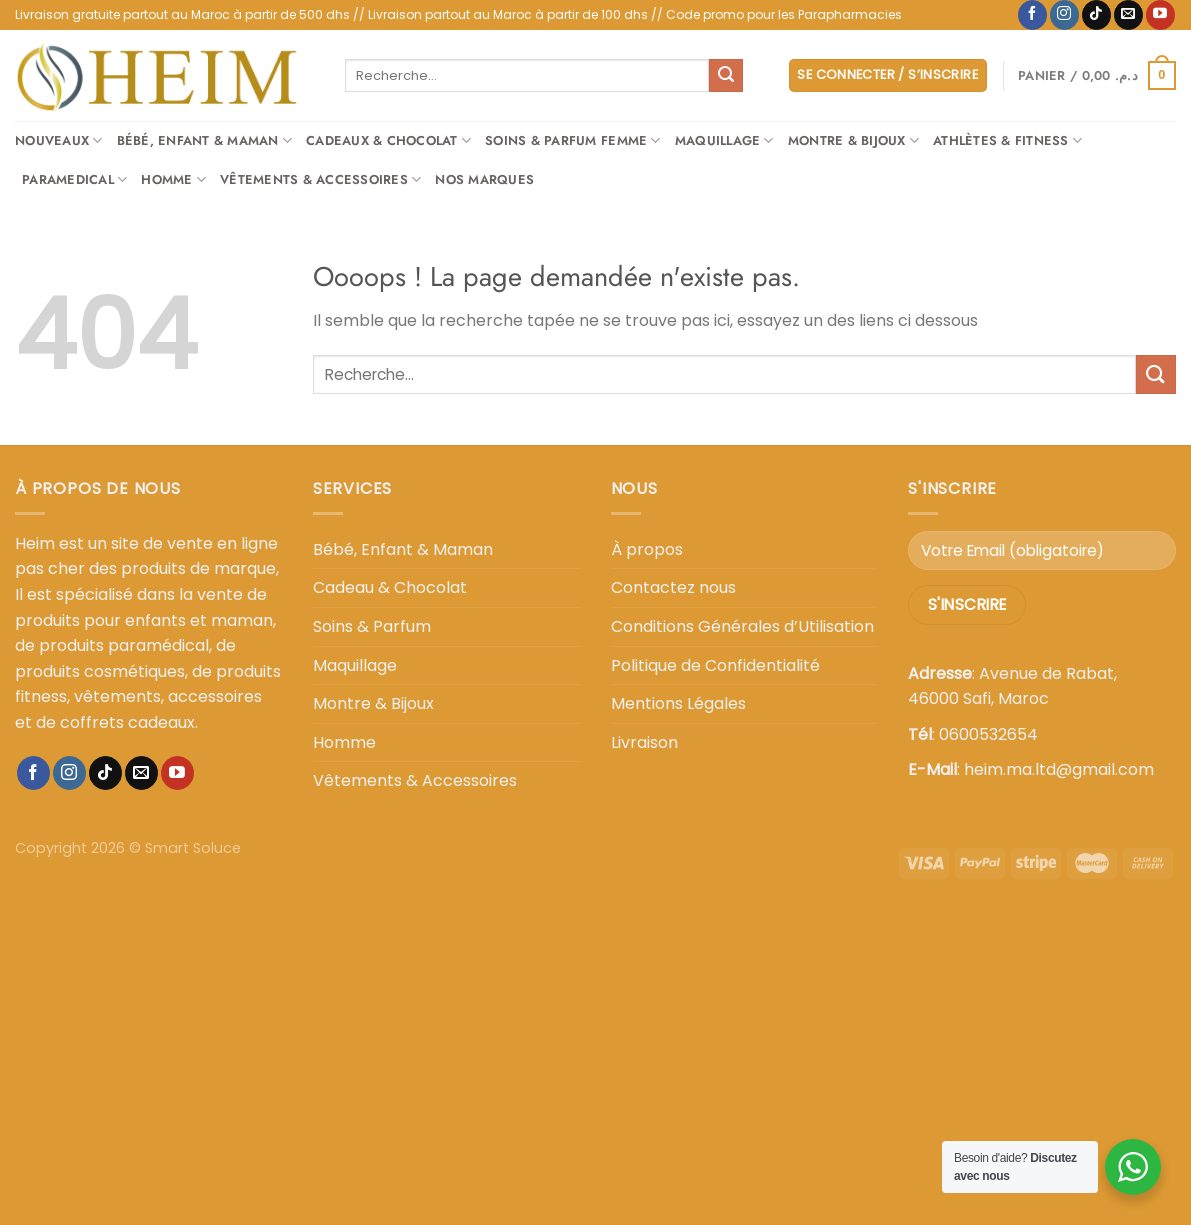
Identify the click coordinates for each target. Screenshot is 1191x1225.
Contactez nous (673, 587)
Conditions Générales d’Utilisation (742, 626)
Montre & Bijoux (853, 141)
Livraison (644, 742)
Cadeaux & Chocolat (388, 141)
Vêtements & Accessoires (320, 180)
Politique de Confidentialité (715, 665)
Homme (173, 180)
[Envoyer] (726, 76)
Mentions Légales (678, 703)
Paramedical (74, 180)
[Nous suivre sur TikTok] (1096, 15)
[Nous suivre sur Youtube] (1160, 15)
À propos (647, 549)
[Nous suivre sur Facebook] (1032, 15)
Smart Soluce (193, 848)
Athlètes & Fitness (1007, 141)
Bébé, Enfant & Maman (205, 141)
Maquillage (724, 141)
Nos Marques (484, 179)
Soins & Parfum (372, 626)
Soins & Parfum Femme (573, 141)
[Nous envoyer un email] (1128, 15)
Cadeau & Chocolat (390, 587)
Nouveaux (59, 141)
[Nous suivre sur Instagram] (1064, 15)
